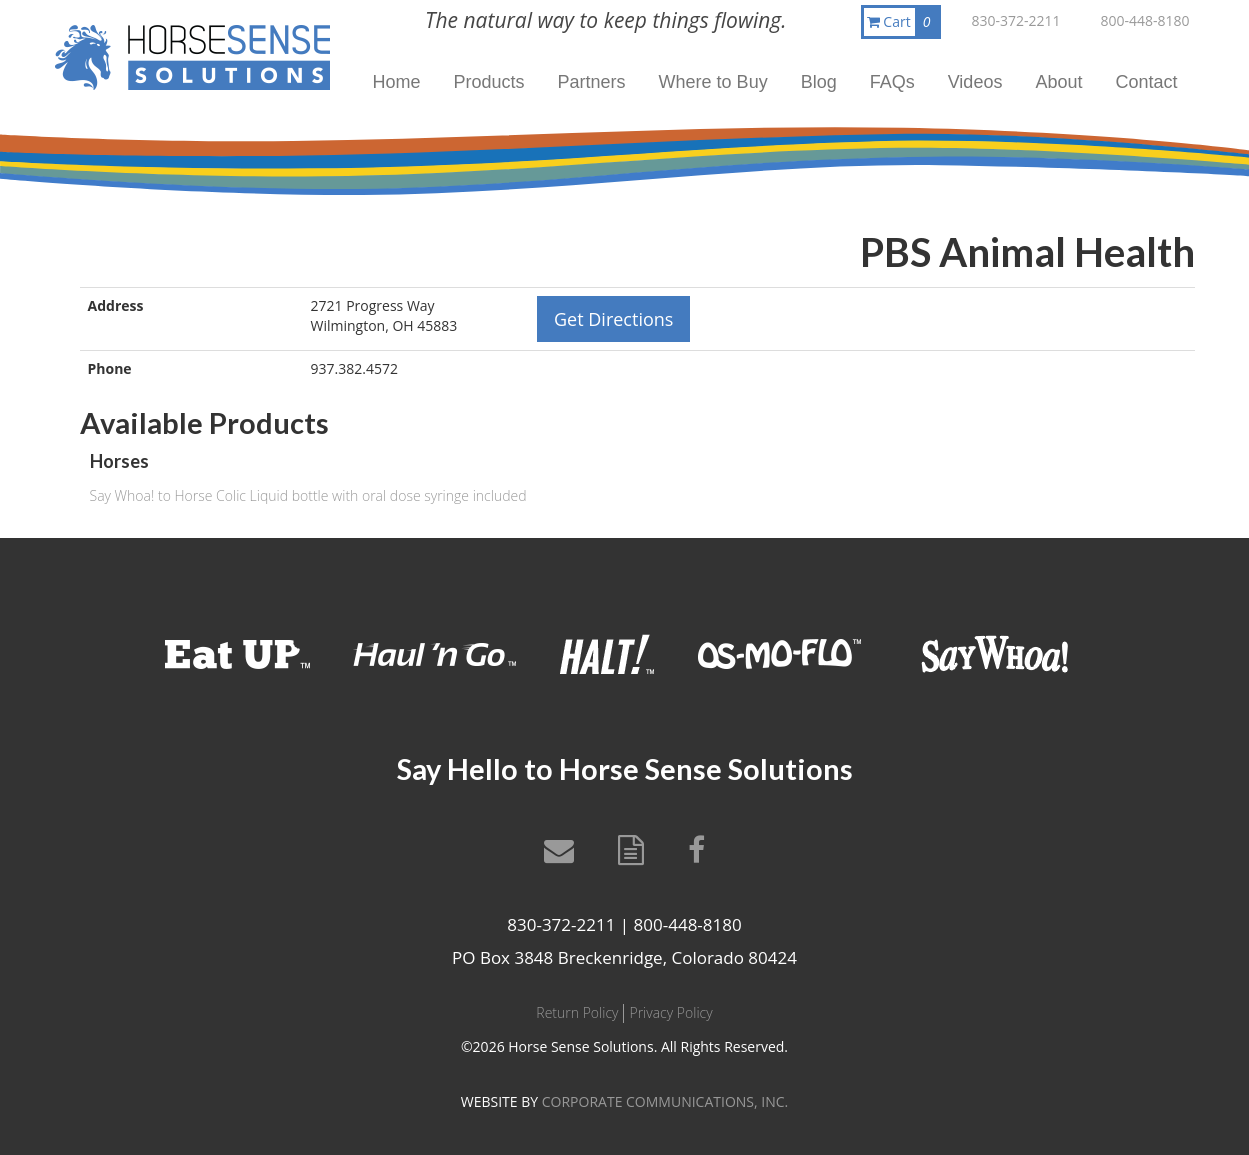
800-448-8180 (1144, 20)
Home (397, 82)
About (1058, 82)
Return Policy (577, 1012)
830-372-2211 (1015, 20)
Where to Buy (713, 82)
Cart (903, 22)
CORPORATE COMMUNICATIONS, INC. (665, 1101)
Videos (975, 82)
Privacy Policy (670, 1012)
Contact (1146, 82)
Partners (592, 82)
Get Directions (613, 319)
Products (489, 82)
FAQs (892, 82)
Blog (819, 82)
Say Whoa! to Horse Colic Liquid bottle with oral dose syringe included (308, 495)
